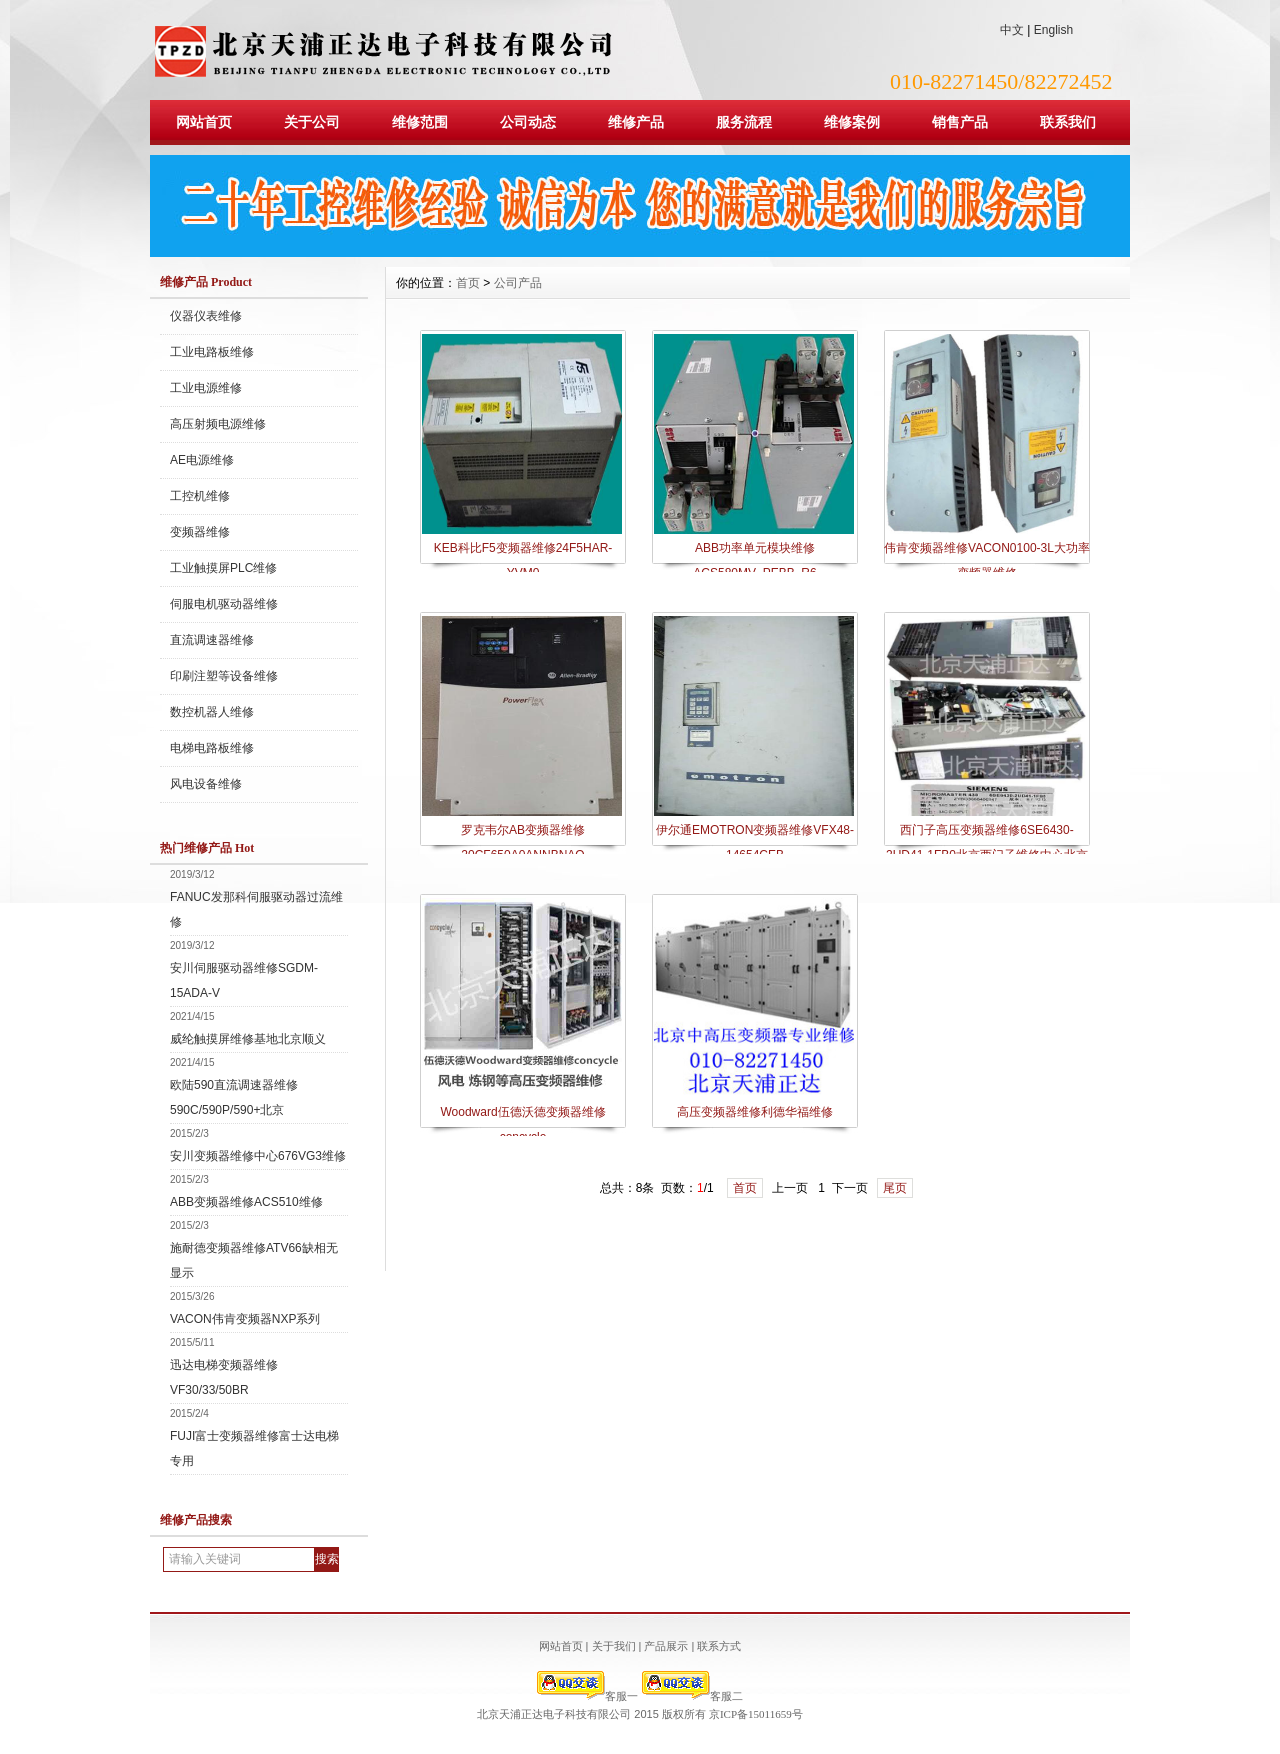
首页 (468, 283)
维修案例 (852, 122)
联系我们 (1068, 122)
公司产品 (518, 283)
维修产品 (636, 122)
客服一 (587, 1696)
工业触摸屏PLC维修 (223, 568)
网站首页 (204, 122)
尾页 (895, 1188)
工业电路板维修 (212, 352)
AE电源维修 (202, 460)
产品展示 (666, 1646)
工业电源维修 (206, 388)
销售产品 (960, 122)
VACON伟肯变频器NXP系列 (245, 1319)
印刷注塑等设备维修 (224, 676)
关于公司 (312, 122)
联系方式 (719, 1646)
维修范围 (420, 122)
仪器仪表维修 (206, 316)
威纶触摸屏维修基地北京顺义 (248, 1039)
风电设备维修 (206, 784)
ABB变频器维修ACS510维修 (246, 1202)
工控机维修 (200, 496)
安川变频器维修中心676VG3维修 (258, 1156)
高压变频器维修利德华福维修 (755, 1112)
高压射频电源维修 (218, 424)
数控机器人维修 (212, 712)
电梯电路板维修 (212, 748)
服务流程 (744, 122)
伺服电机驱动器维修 (224, 604)
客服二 (692, 1696)
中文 (1012, 30)
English (1053, 30)
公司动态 (528, 122)
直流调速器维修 (212, 640)
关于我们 (614, 1646)
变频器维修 (200, 532)
